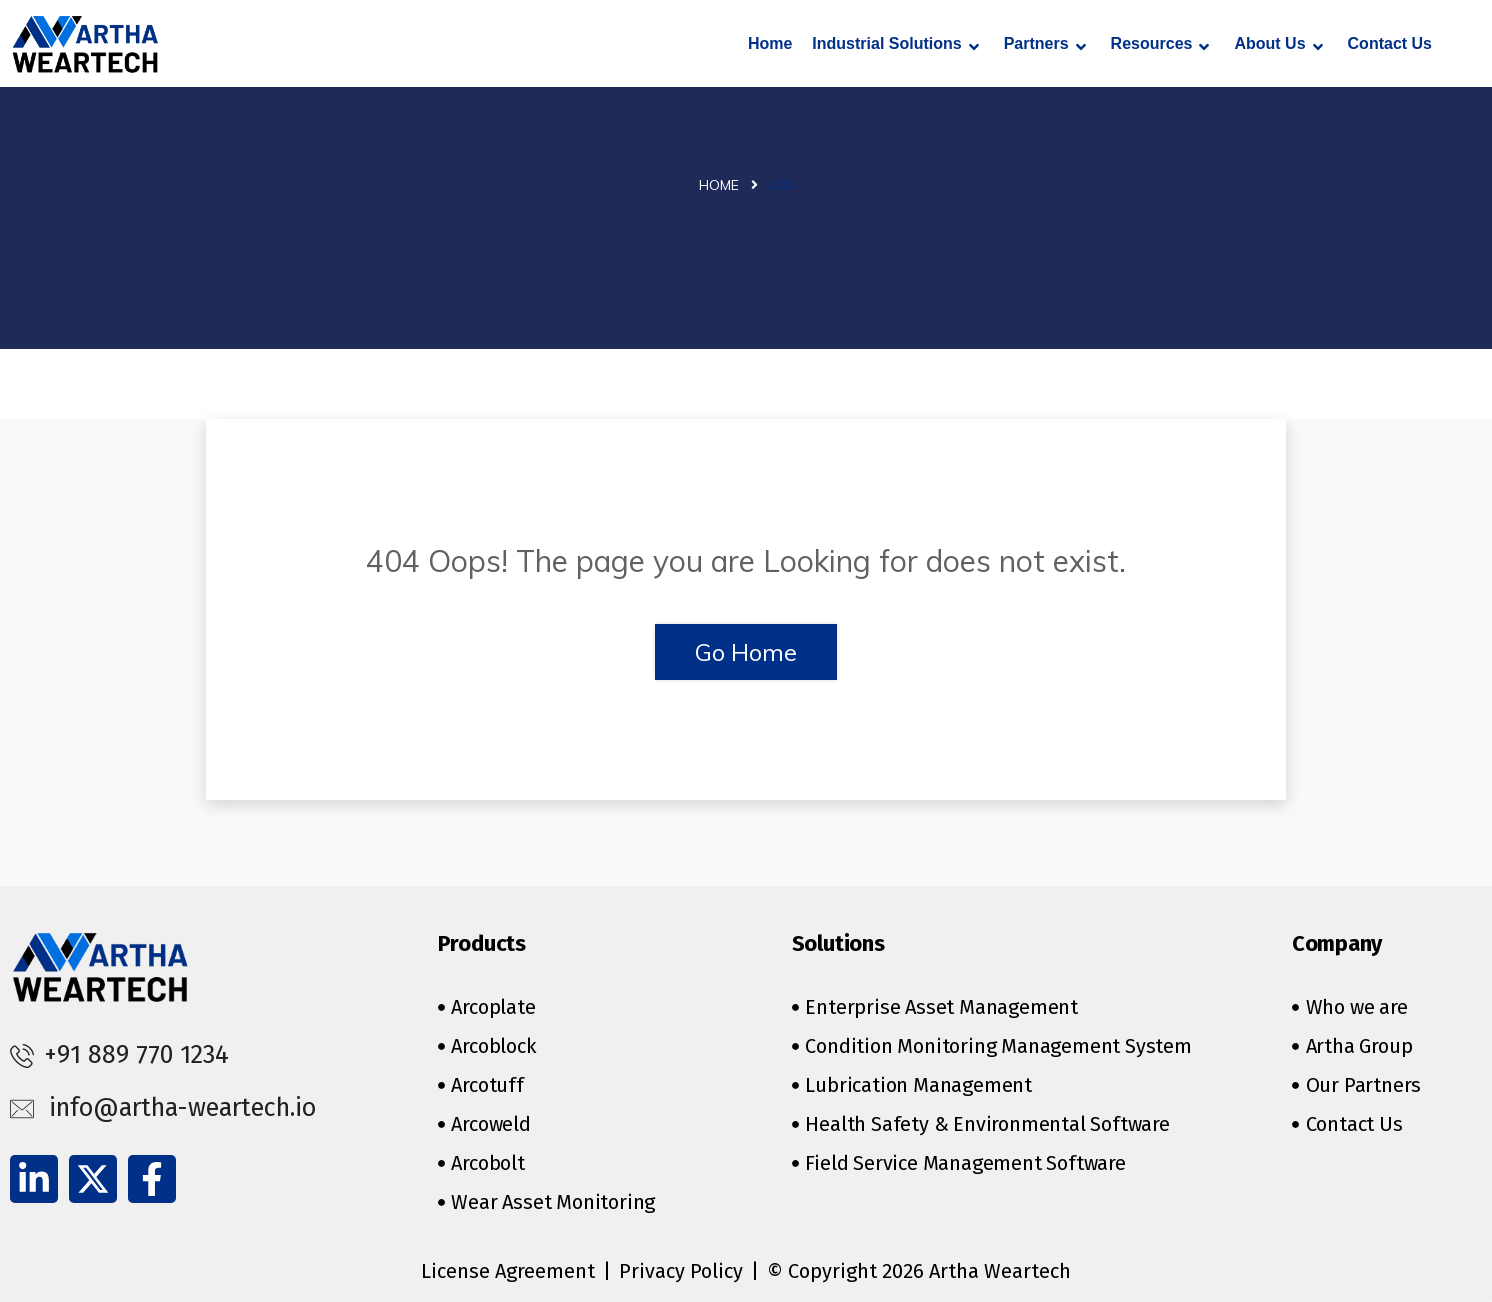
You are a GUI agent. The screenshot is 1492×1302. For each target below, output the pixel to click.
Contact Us (1390, 43)
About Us (1278, 45)
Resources (1160, 45)
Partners (1045, 45)
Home (770, 43)
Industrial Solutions (895, 45)
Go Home (746, 652)
